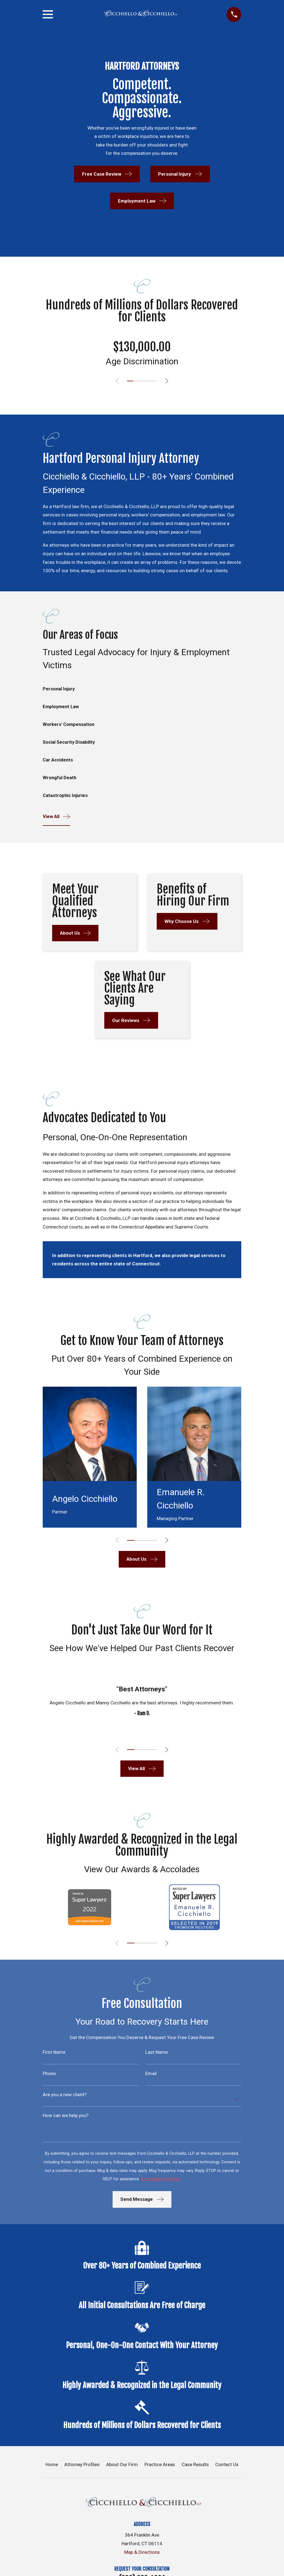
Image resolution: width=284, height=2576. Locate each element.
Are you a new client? (65, 2096)
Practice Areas (159, 2466)
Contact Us (227, 2466)
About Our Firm (122, 2466)
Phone (49, 2075)
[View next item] (167, 381)
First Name (54, 2054)
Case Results (195, 2466)
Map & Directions (142, 2553)
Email (151, 2075)
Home (51, 2466)
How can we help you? (65, 2117)
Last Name (156, 2054)
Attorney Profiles (82, 2466)
